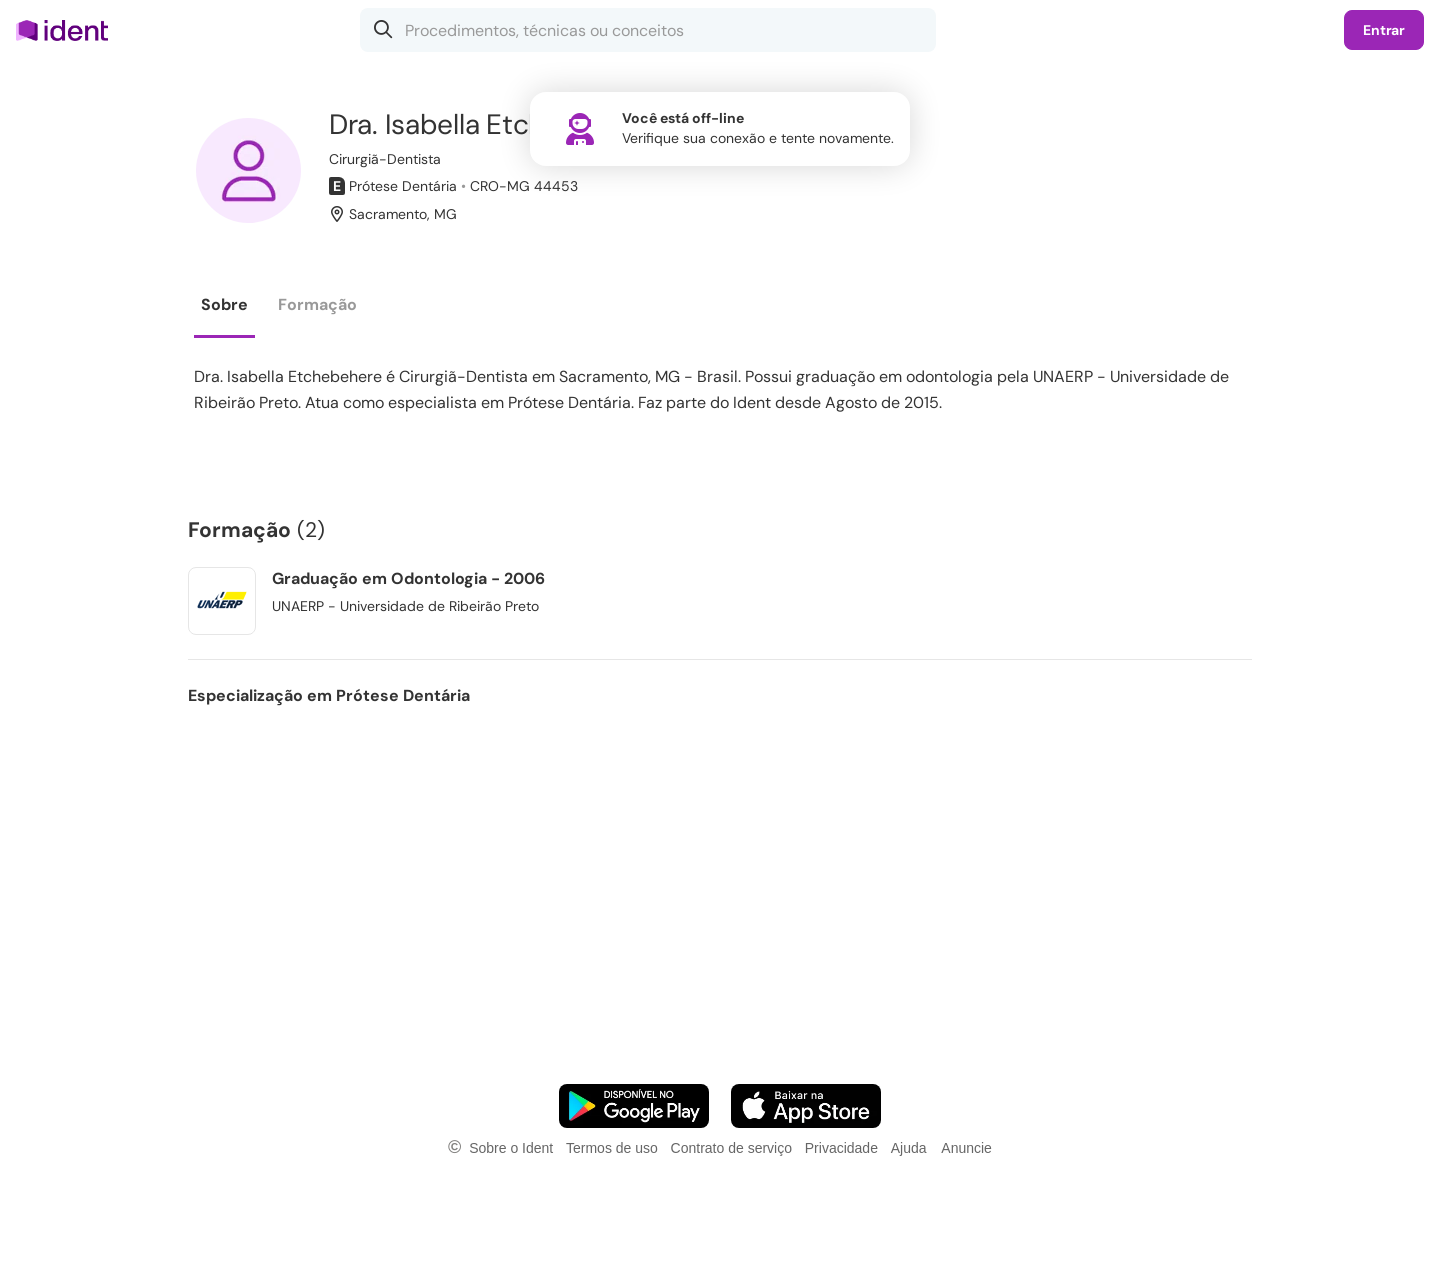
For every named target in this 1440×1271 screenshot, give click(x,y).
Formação (317, 304)
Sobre (224, 304)
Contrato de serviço (731, 1148)
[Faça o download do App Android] (634, 1106)
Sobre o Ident (511, 1148)
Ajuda (909, 1148)
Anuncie (966, 1148)
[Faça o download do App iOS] (806, 1106)
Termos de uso (612, 1148)
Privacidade (841, 1148)
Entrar (1384, 30)
